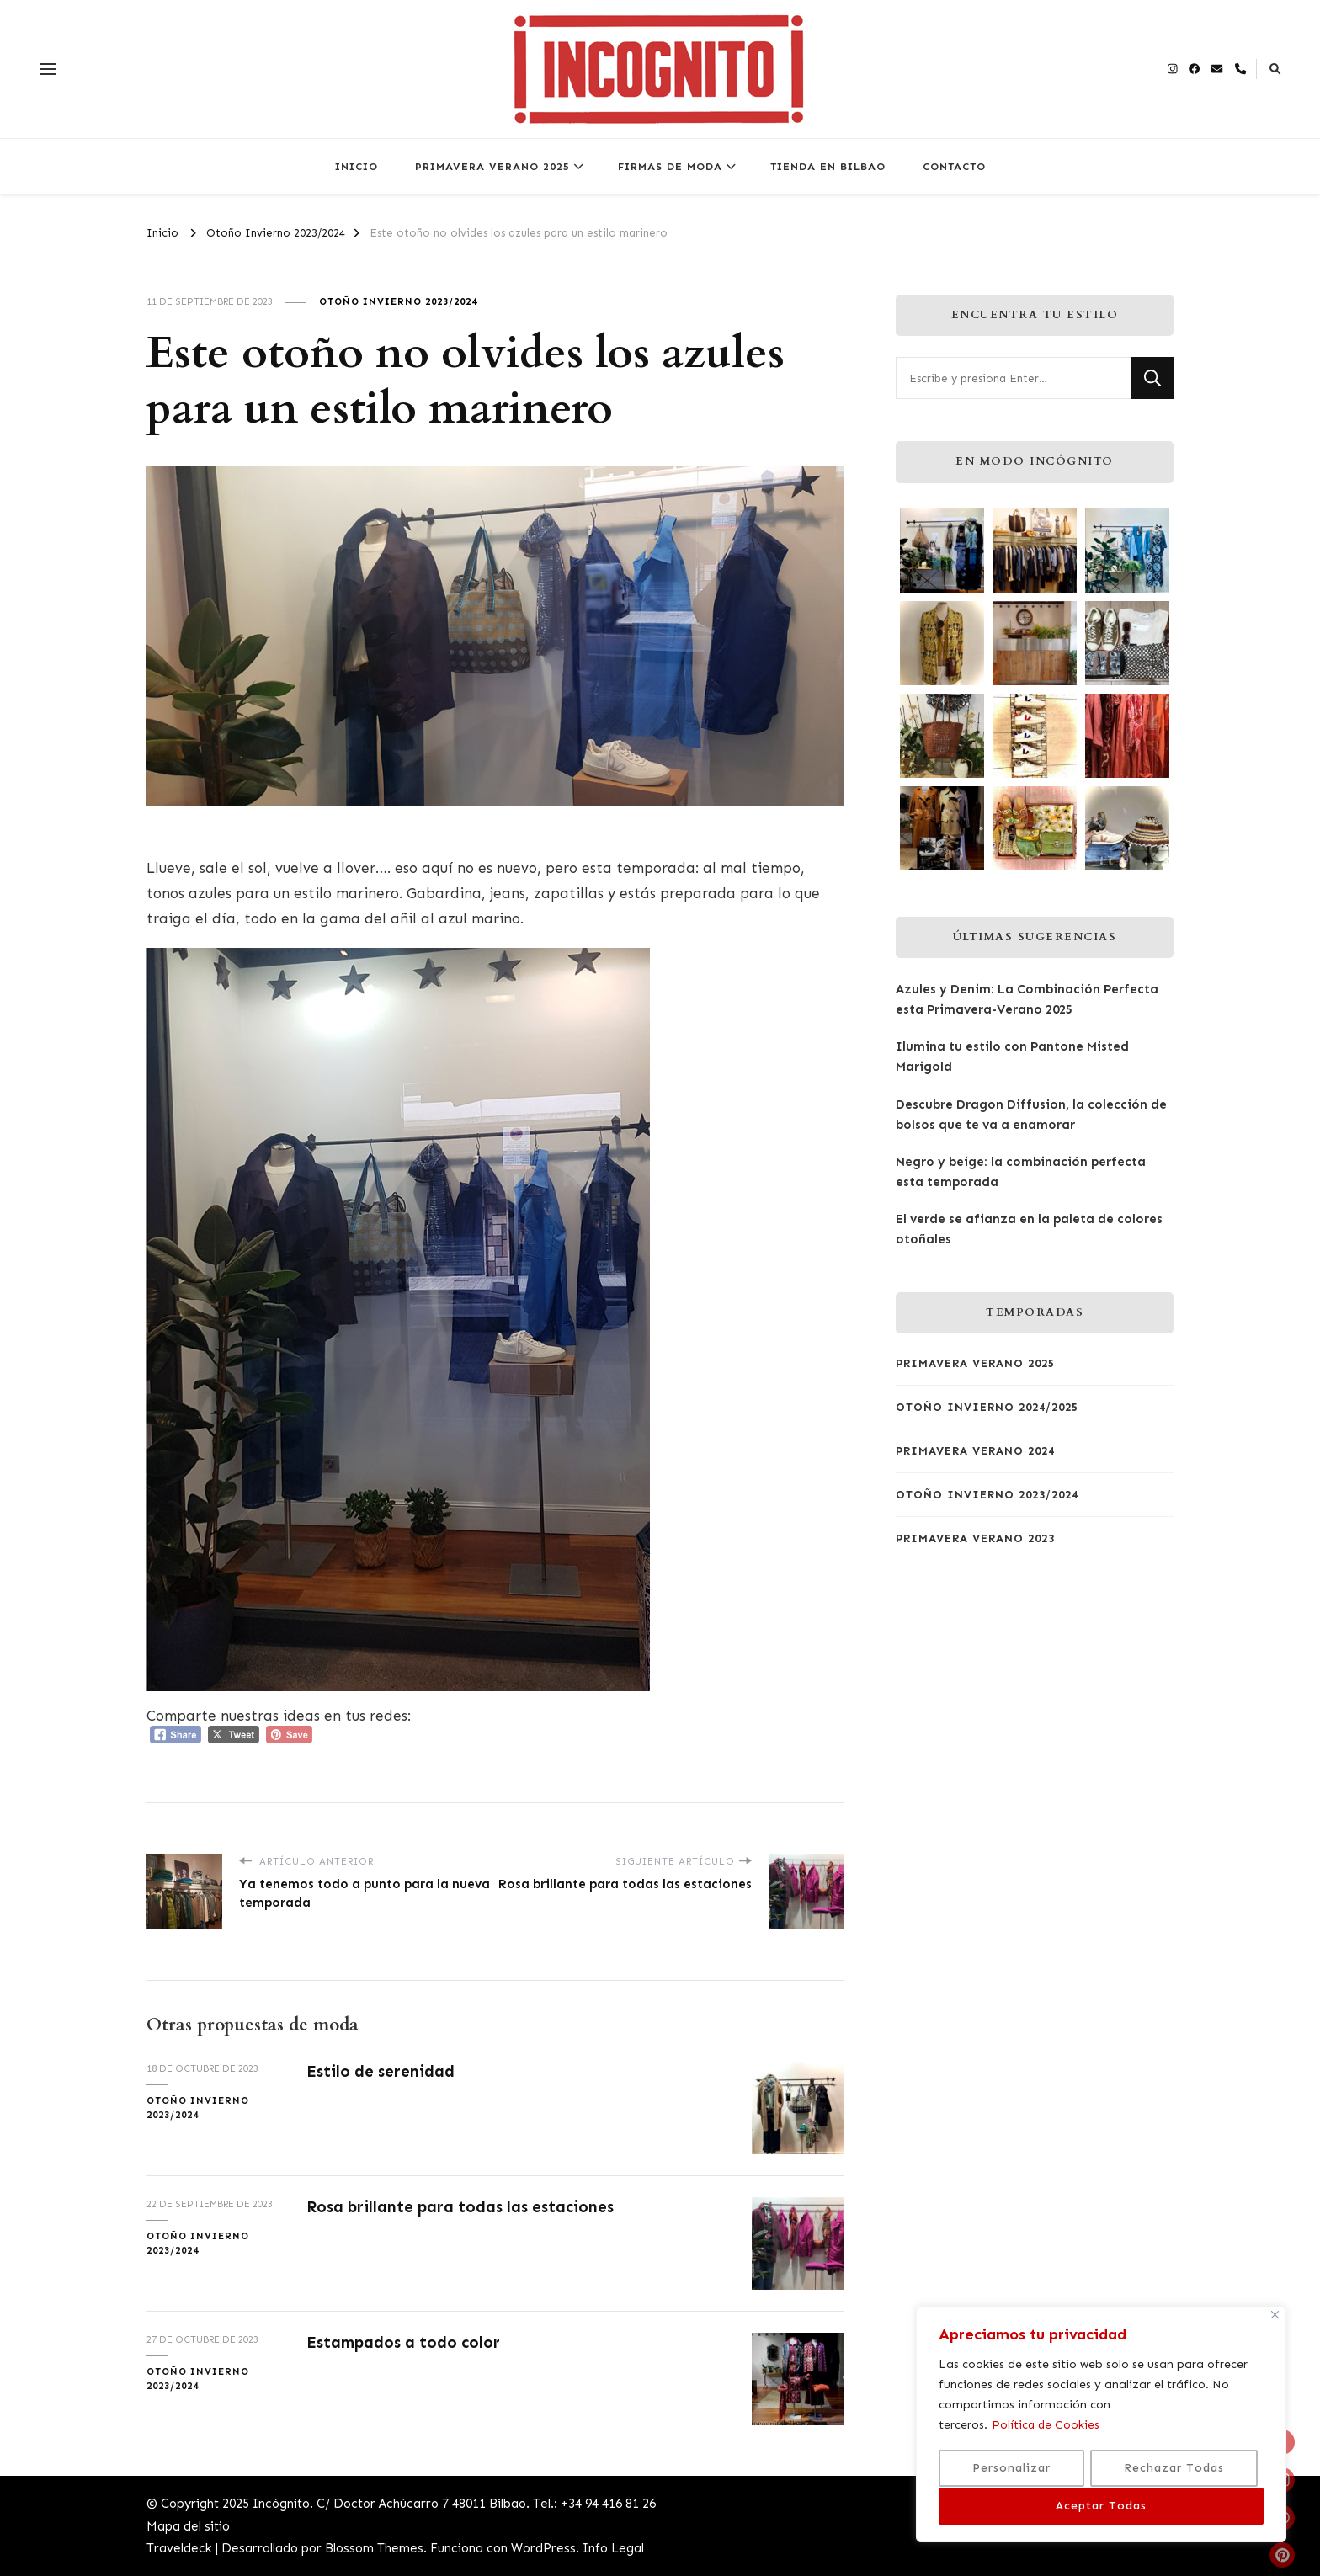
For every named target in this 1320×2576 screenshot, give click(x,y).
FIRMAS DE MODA (670, 166)
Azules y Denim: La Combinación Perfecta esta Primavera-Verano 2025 (1027, 999)
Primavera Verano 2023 (975, 1538)
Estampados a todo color (405, 2342)
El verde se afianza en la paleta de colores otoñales (1029, 1229)
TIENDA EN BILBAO (828, 166)
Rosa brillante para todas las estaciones (464, 2207)
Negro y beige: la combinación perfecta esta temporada (1021, 1172)
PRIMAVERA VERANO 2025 (492, 166)
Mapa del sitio (188, 2526)
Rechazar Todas (1174, 2469)
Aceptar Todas (1101, 2506)
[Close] (1275, 2316)
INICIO (356, 166)
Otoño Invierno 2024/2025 (987, 1407)
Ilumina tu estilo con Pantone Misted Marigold (1012, 1056)
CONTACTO (954, 166)
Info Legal (613, 2548)
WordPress (543, 2548)
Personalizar (1011, 2469)
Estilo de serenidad (382, 2071)
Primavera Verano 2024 (975, 1451)
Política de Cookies (1046, 2426)
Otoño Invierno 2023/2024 (398, 301)
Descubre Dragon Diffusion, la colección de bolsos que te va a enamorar (1031, 1114)
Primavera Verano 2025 (975, 1363)
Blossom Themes (374, 2548)
